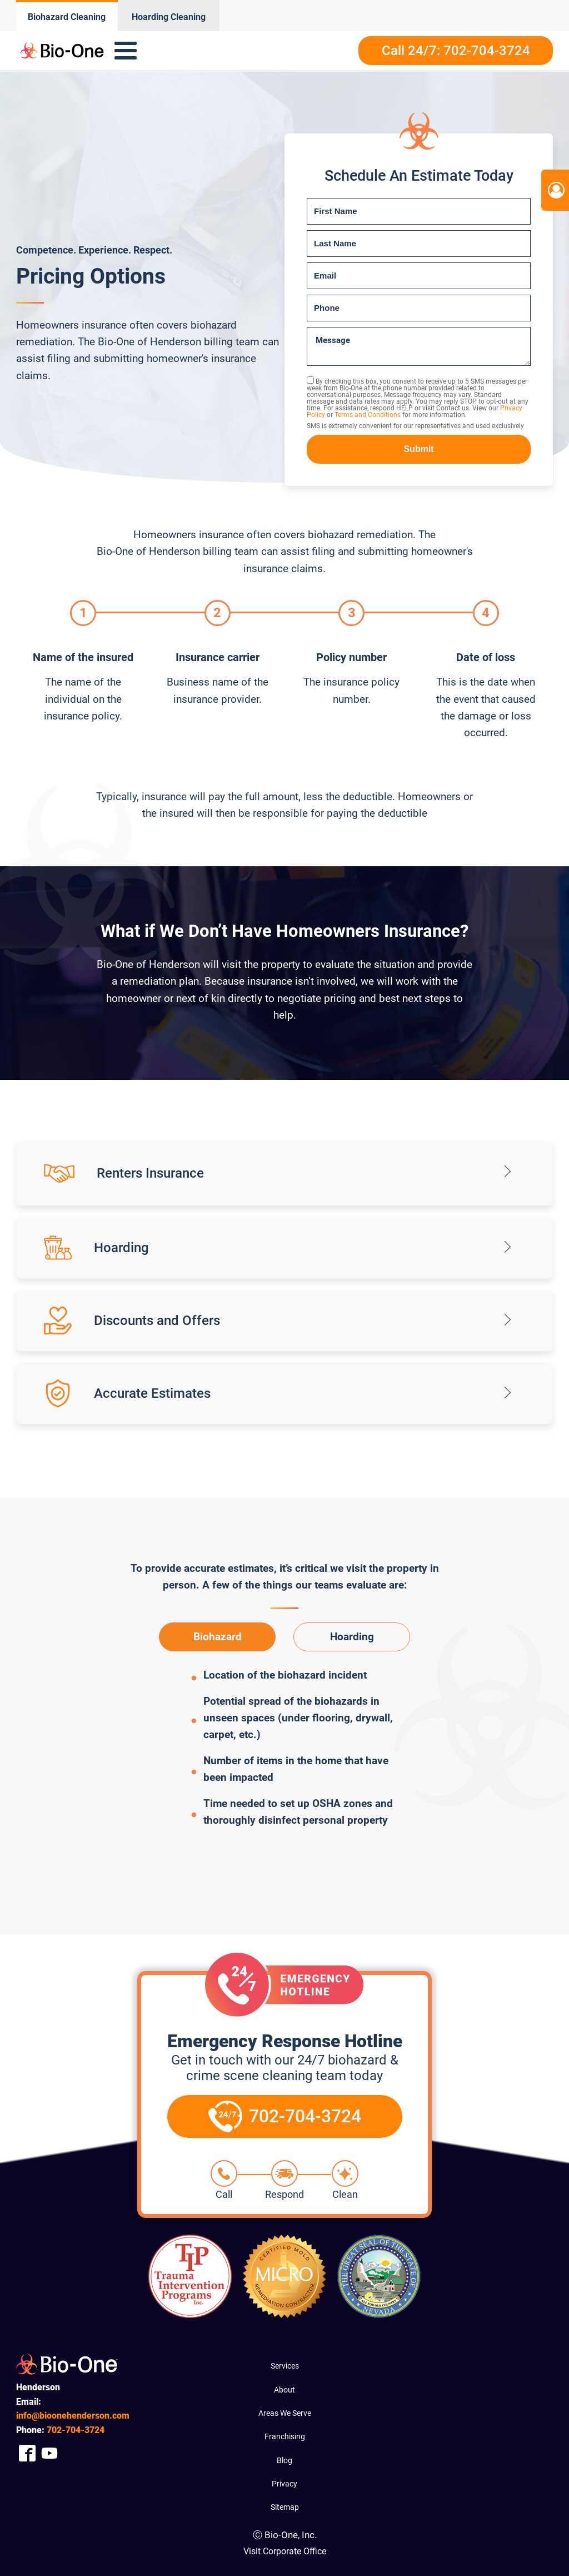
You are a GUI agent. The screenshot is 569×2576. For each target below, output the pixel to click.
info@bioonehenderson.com (72, 2415)
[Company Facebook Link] (27, 2453)
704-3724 (75, 2430)
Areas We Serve (284, 2413)
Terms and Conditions (368, 415)
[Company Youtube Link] (49, 2453)
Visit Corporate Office (284, 2551)
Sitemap (285, 2507)
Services (285, 2365)
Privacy (284, 2483)
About (284, 2389)
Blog (284, 2460)
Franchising (284, 2436)
